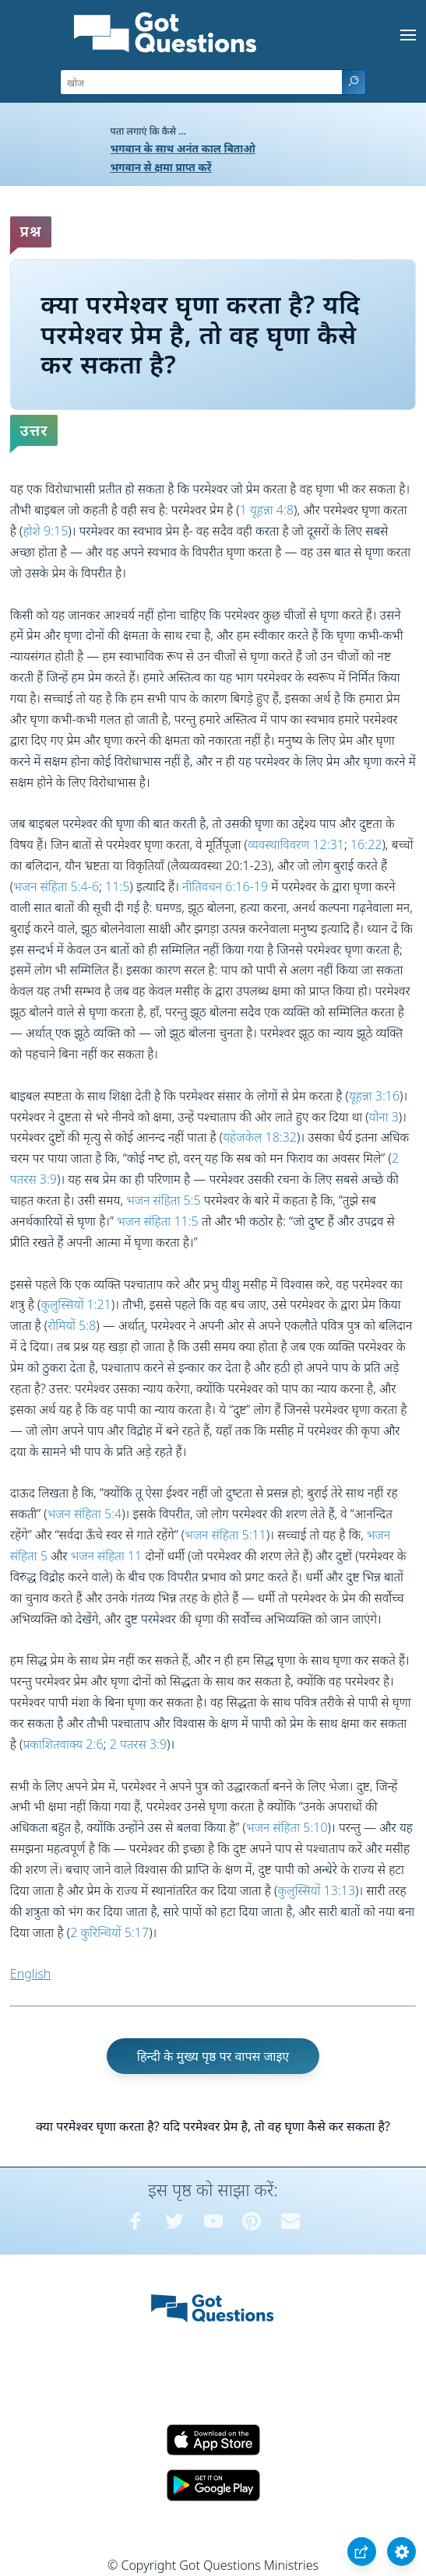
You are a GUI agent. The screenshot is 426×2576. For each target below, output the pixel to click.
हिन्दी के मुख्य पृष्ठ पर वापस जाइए (213, 2056)
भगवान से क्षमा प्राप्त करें (161, 167)
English (30, 1973)
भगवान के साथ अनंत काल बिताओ (183, 148)
